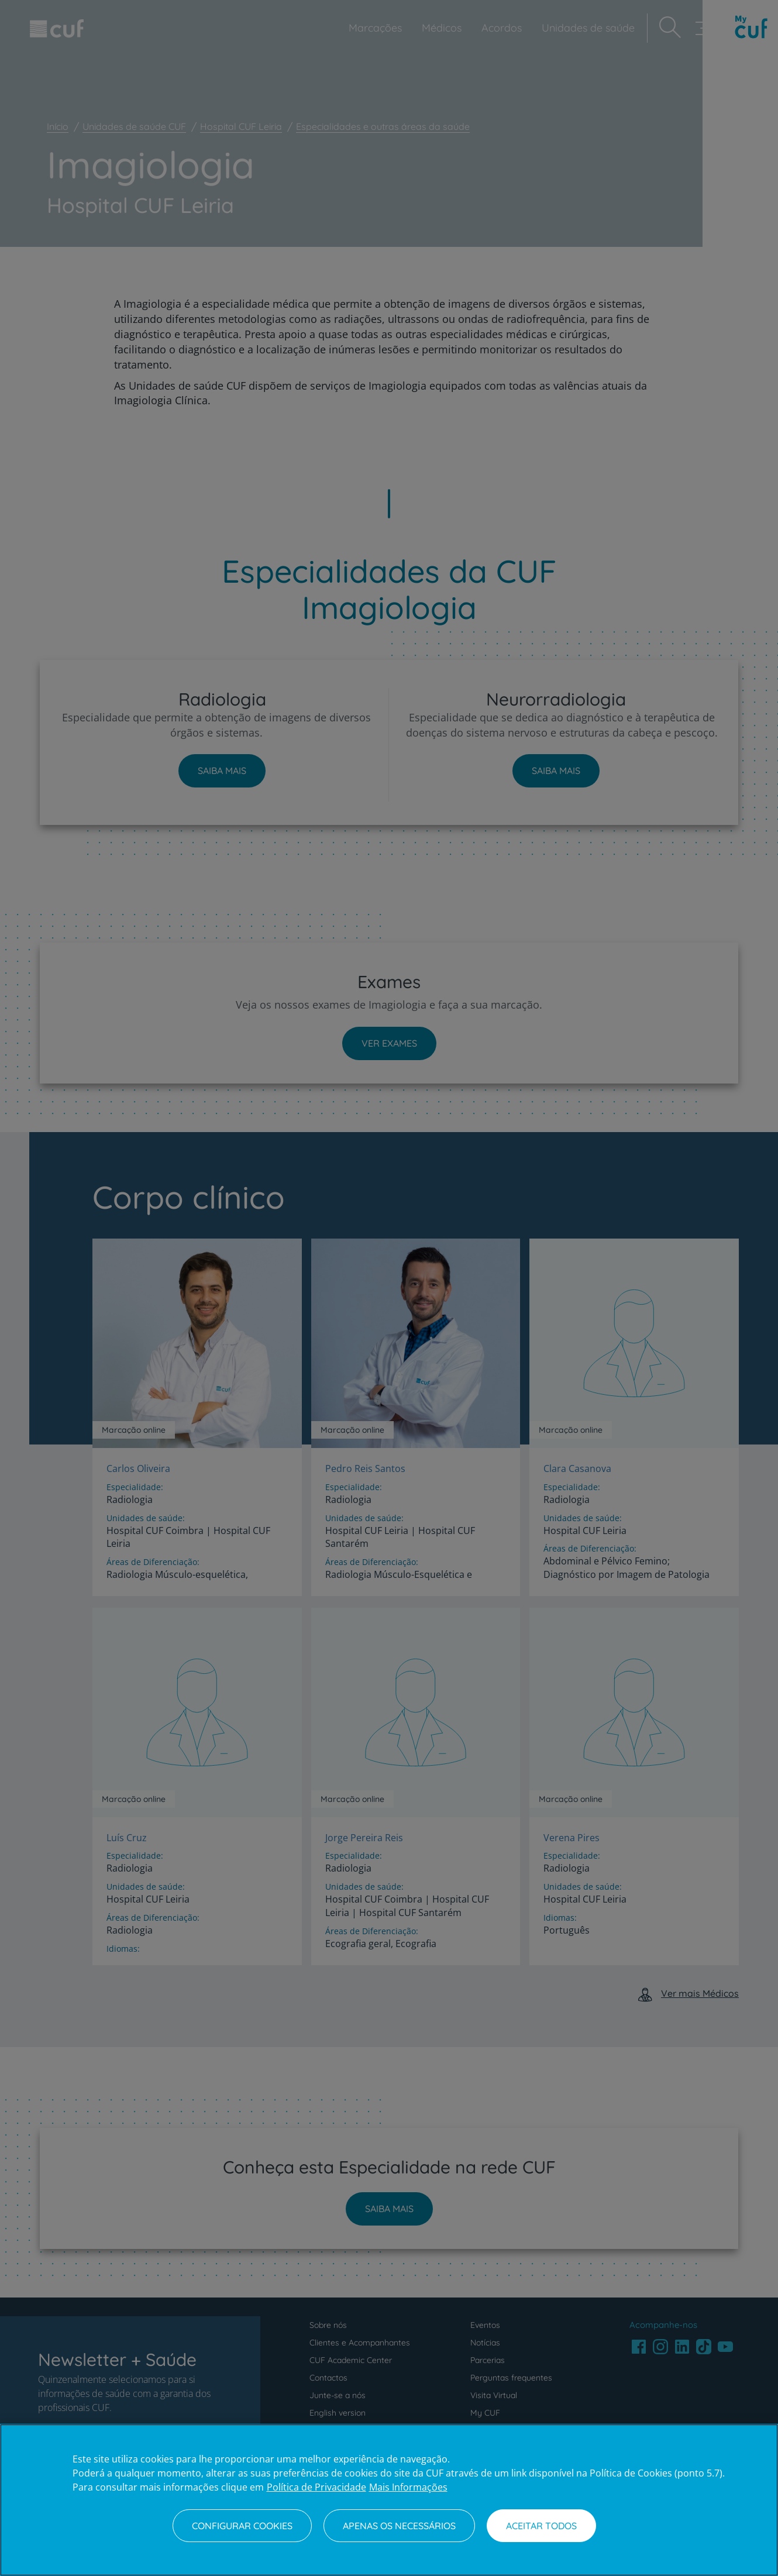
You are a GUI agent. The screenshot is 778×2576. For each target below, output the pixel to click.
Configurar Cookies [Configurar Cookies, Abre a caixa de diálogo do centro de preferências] (242, 2526)
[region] (389, 2500)
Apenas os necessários (399, 2526)
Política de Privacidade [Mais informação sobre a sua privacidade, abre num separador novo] (316, 2487)
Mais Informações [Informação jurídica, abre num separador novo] (408, 2487)
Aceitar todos (541, 2526)
